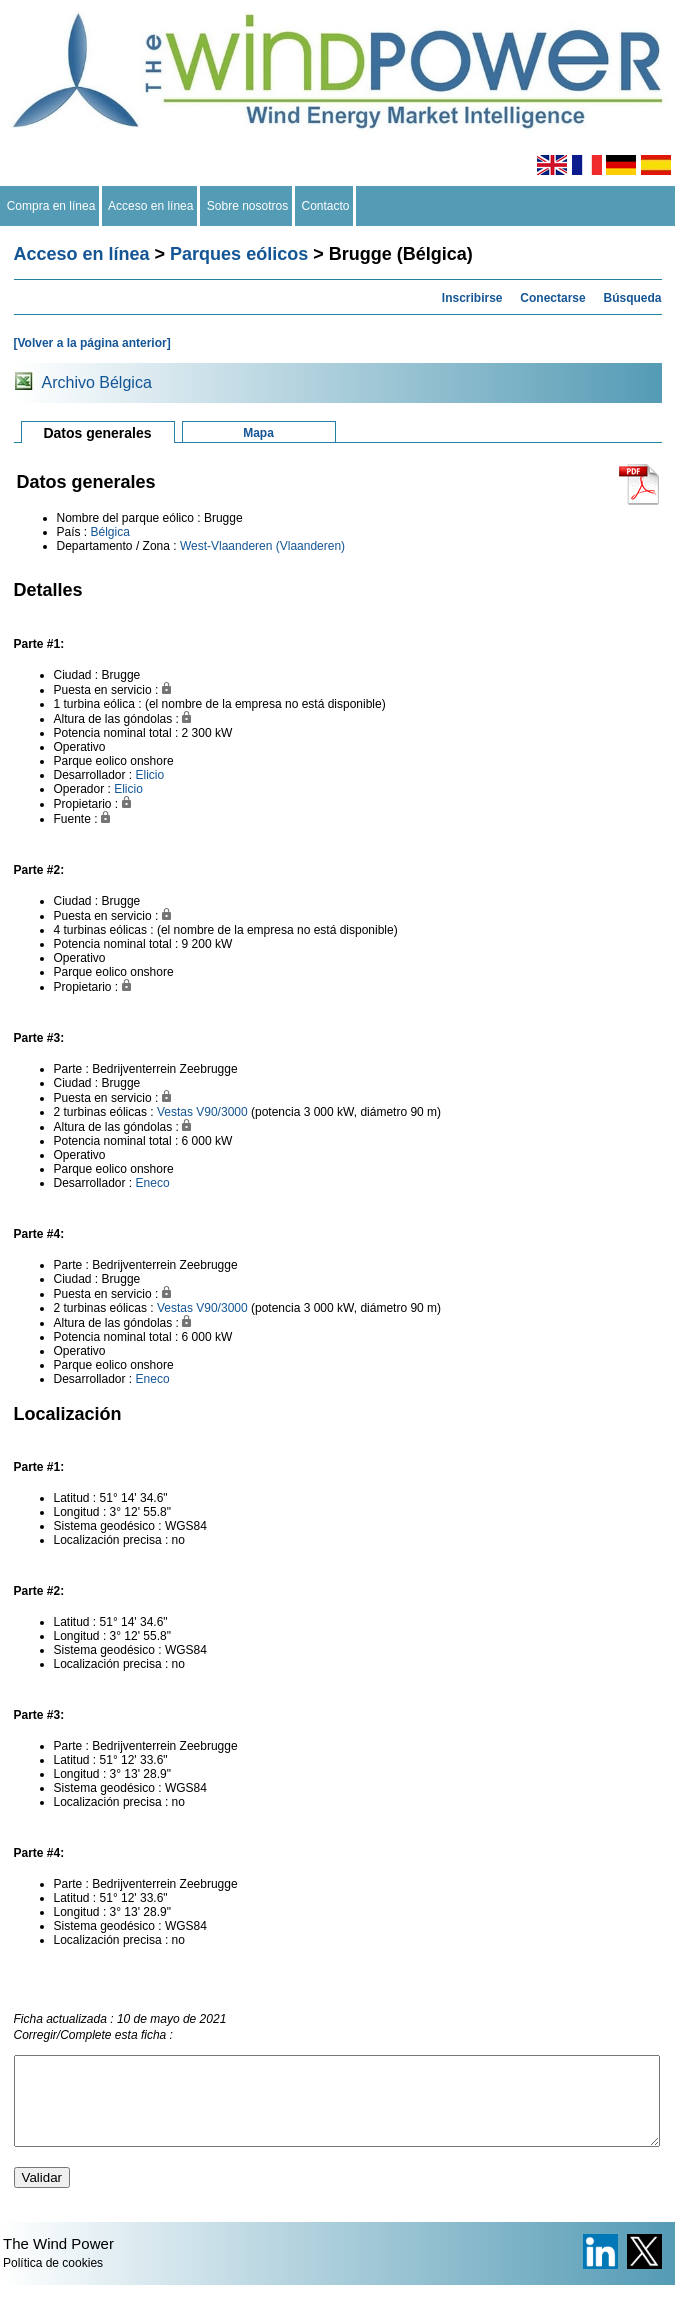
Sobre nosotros (247, 206)
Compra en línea (51, 206)
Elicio (150, 775)
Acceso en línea (151, 206)
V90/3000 (221, 1112)
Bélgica (110, 532)
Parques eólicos (239, 254)
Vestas (175, 1112)
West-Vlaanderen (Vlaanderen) (262, 546)
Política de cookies (53, 2281)
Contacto (325, 206)
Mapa (258, 433)
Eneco (153, 1183)
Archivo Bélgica (97, 382)
